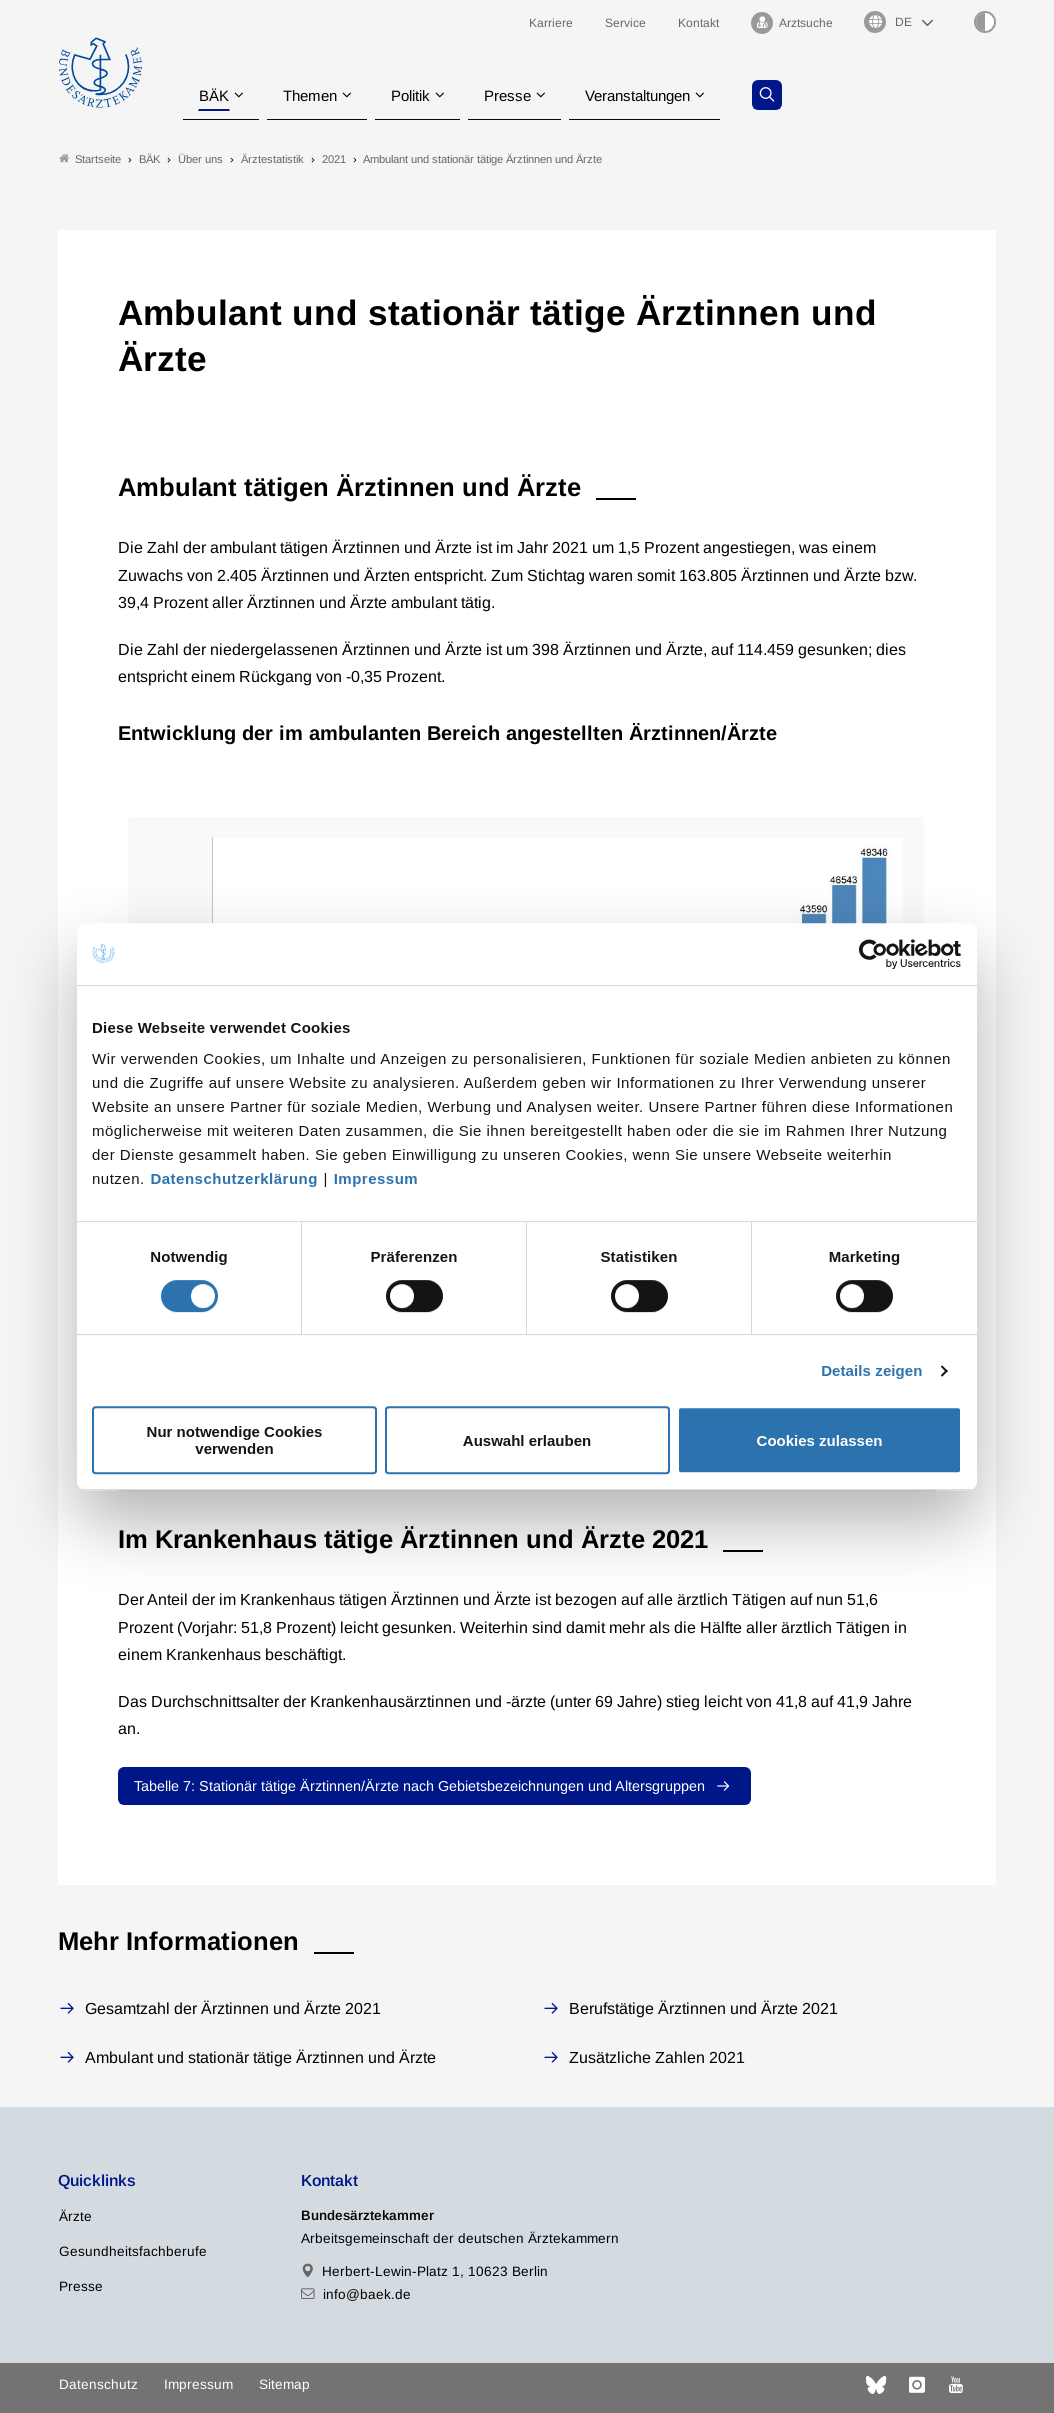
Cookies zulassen (820, 1440)
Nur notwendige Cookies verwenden (235, 1440)
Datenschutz (98, 2384)
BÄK (213, 94)
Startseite (90, 158)
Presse (520, 94)
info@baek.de (367, 2294)
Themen (313, 94)
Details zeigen (871, 1370)
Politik (419, 94)
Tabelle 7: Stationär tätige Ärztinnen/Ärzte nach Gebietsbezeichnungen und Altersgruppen (419, 1786)
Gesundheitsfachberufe (133, 2251)
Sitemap (284, 2384)
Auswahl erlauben (527, 1440)
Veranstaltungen (657, 94)
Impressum (376, 1178)
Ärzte (75, 2216)
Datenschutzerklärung (234, 1178)
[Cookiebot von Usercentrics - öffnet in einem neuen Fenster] (874, 954)
